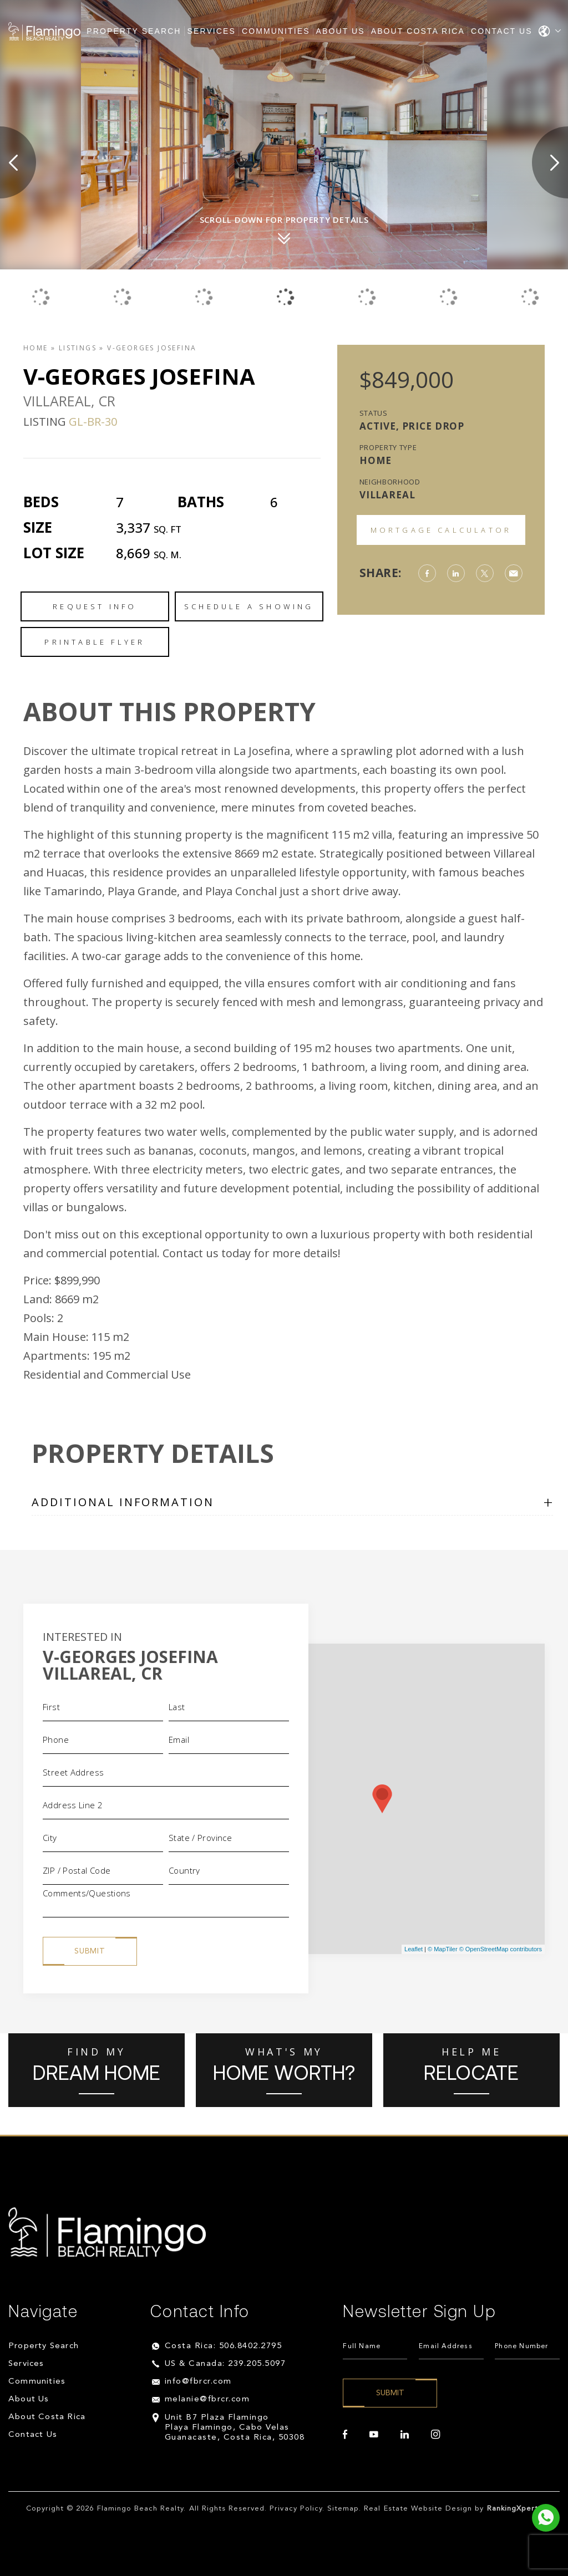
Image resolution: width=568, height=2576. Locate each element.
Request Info (94, 606)
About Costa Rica (418, 31)
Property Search (134, 31)
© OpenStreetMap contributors (500, 1949)
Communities (276, 31)
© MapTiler (443, 1949)
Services (211, 31)
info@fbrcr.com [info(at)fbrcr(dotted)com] (198, 2382)
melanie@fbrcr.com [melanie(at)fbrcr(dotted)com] (207, 2399)
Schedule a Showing (249, 606)
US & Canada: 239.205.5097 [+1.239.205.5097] (225, 2364)
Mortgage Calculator (441, 530)
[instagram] (435, 2435)
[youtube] (373, 2435)
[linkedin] (404, 2435)
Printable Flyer (94, 642)
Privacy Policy (296, 2508)
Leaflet (413, 1949)
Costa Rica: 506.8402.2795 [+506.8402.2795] (223, 2346)
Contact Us (501, 31)
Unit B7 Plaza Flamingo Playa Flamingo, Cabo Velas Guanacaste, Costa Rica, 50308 (235, 2428)
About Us (340, 31)
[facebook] (345, 2435)
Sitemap (343, 2508)
